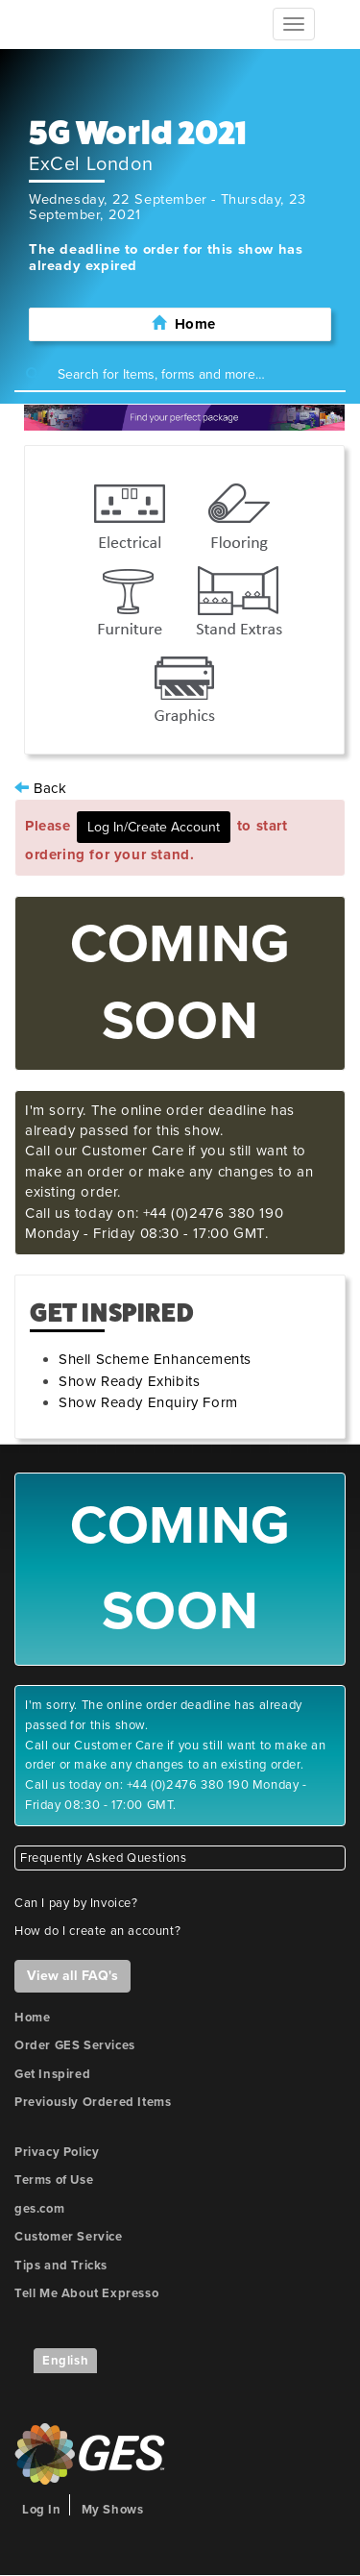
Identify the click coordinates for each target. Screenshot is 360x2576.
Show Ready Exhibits (129, 1381)
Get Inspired (52, 2074)
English (65, 2360)
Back (40, 788)
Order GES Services (74, 2045)
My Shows (113, 2509)
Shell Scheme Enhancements (155, 1359)
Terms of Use (53, 2180)
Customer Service (68, 2236)
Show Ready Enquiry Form (148, 1402)
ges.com (39, 2209)
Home (32, 2017)
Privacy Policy (56, 2152)
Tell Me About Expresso (86, 2293)
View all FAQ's (72, 1976)
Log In (41, 2509)
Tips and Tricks (61, 2265)
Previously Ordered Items (92, 2102)
